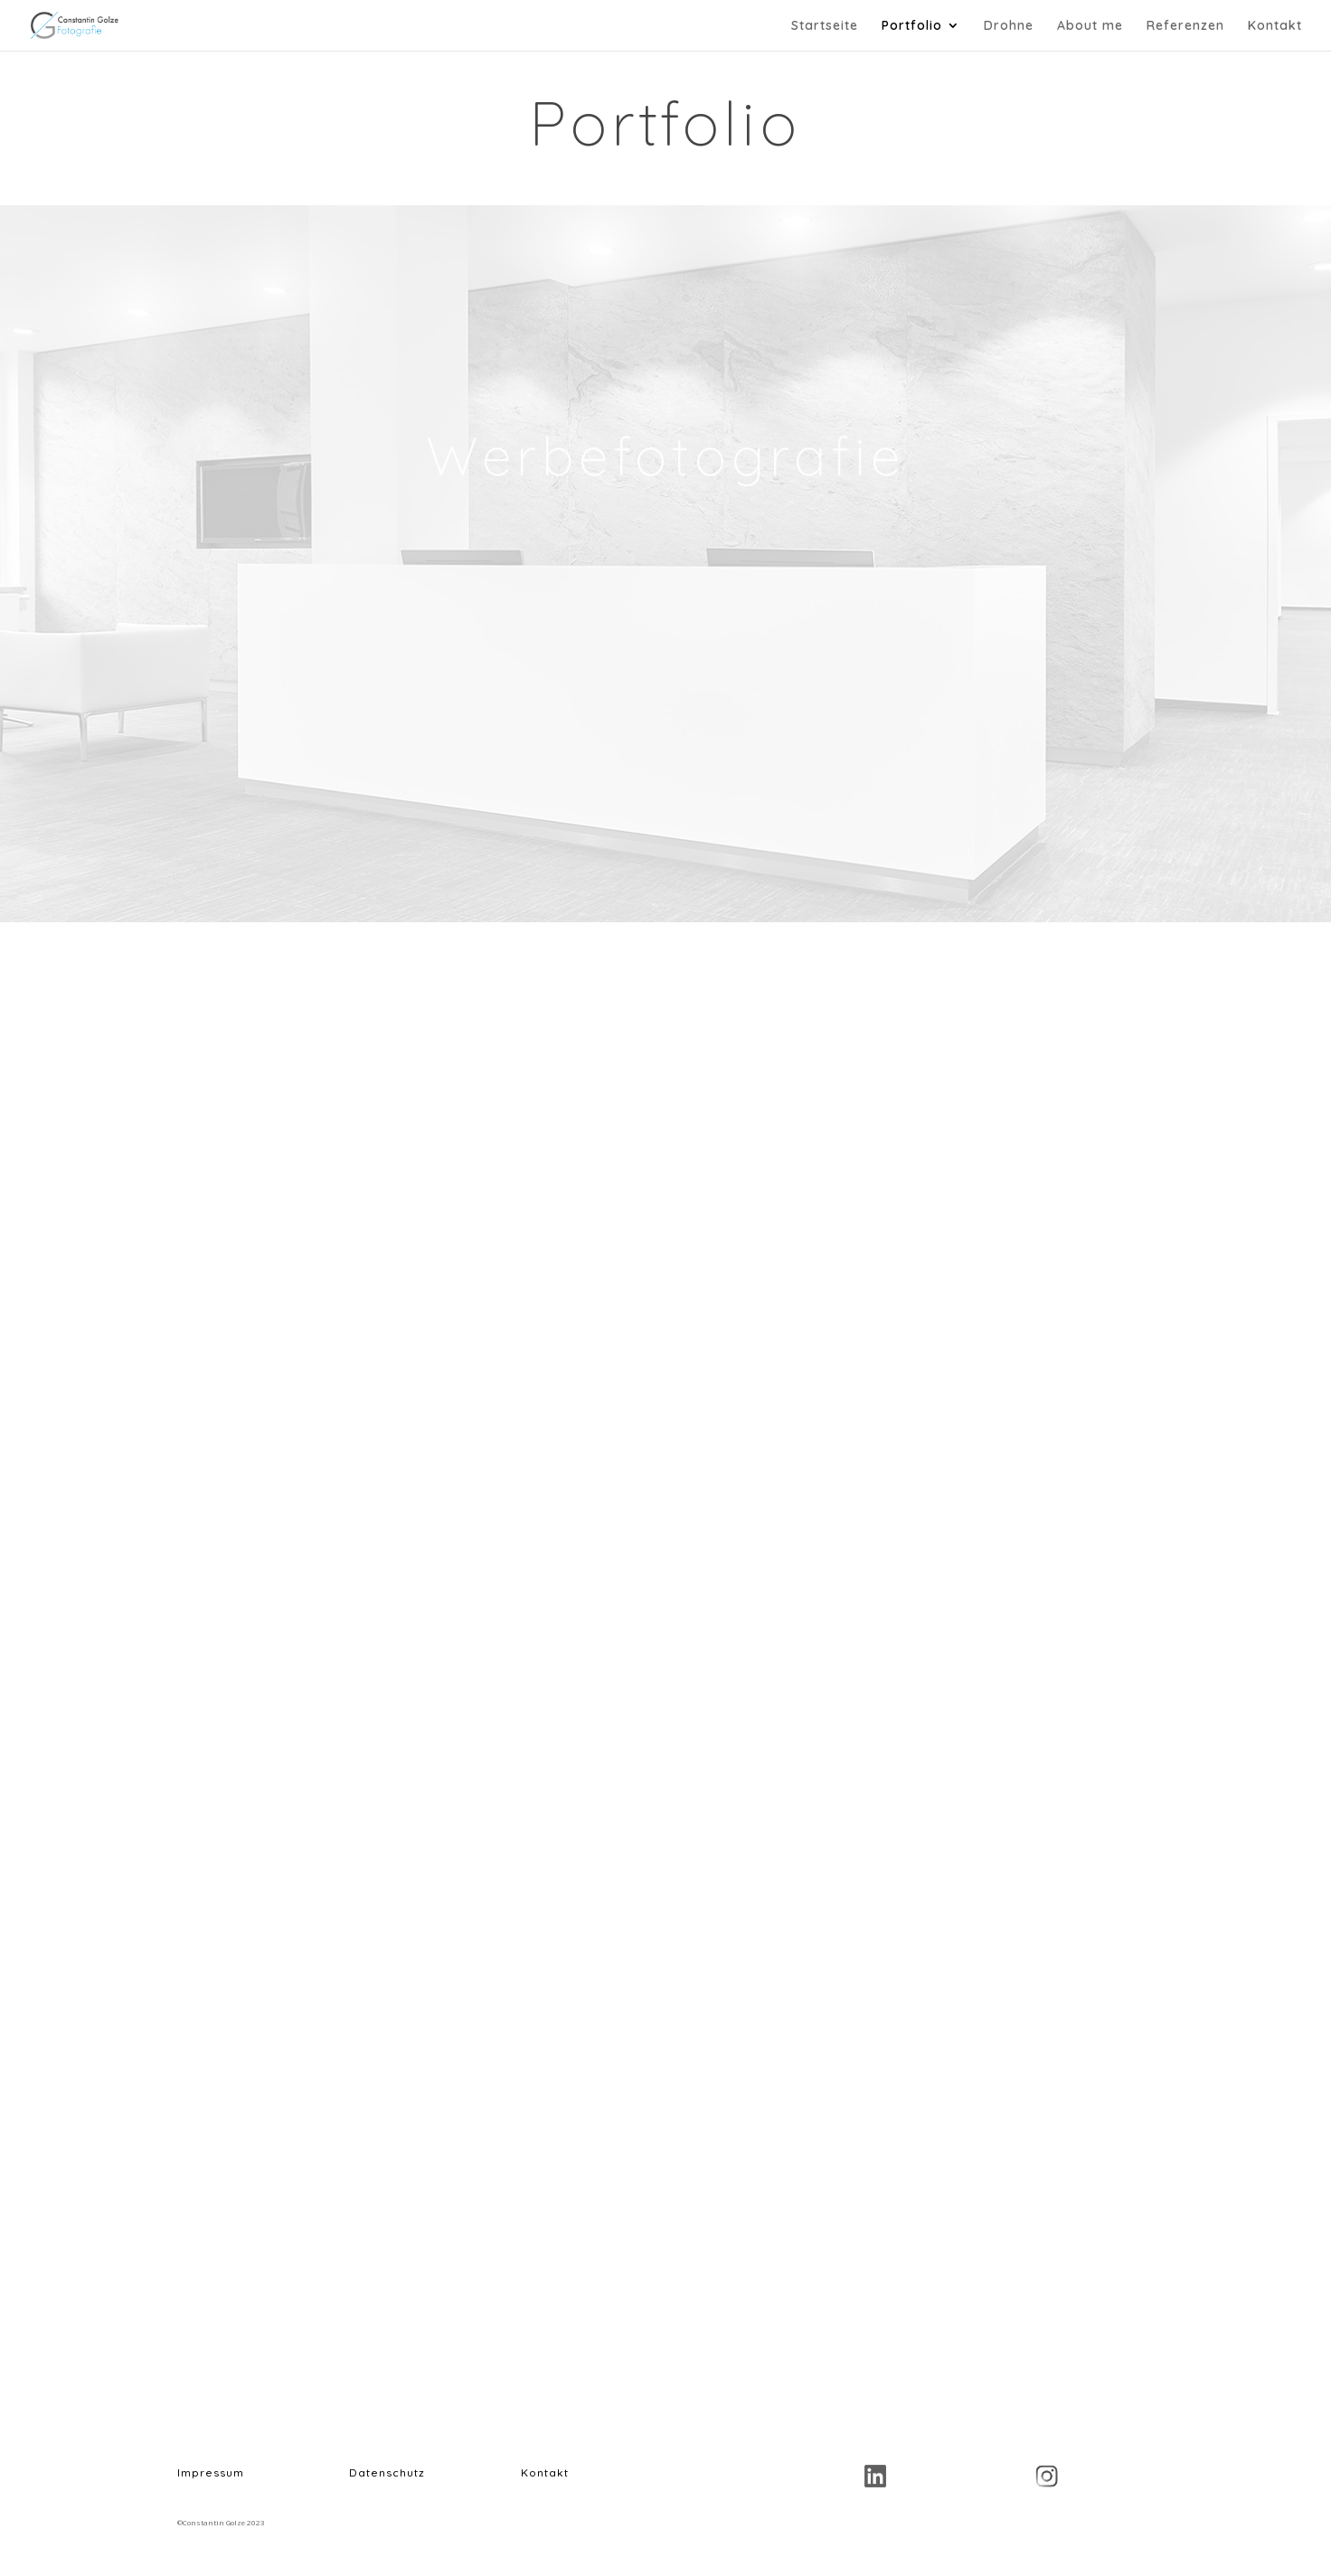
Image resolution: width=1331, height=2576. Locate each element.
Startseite (824, 26)
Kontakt (1275, 26)
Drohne (1009, 26)
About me (1090, 26)
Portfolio (912, 26)
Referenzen (1185, 26)
